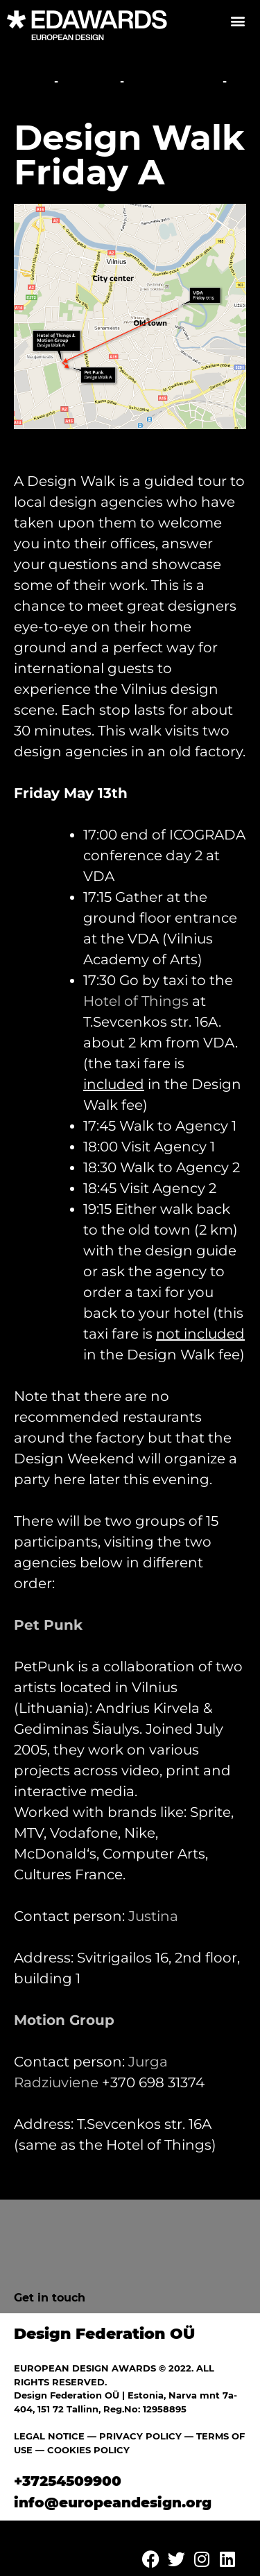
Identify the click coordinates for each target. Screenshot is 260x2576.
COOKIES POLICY (88, 2449)
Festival (89, 81)
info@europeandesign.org (112, 2502)
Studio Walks (173, 81)
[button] (237, 20)
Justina (153, 1916)
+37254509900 (67, 2481)
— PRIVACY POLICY (133, 2436)
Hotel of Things (136, 1001)
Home (32, 81)
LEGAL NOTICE (49, 2436)
